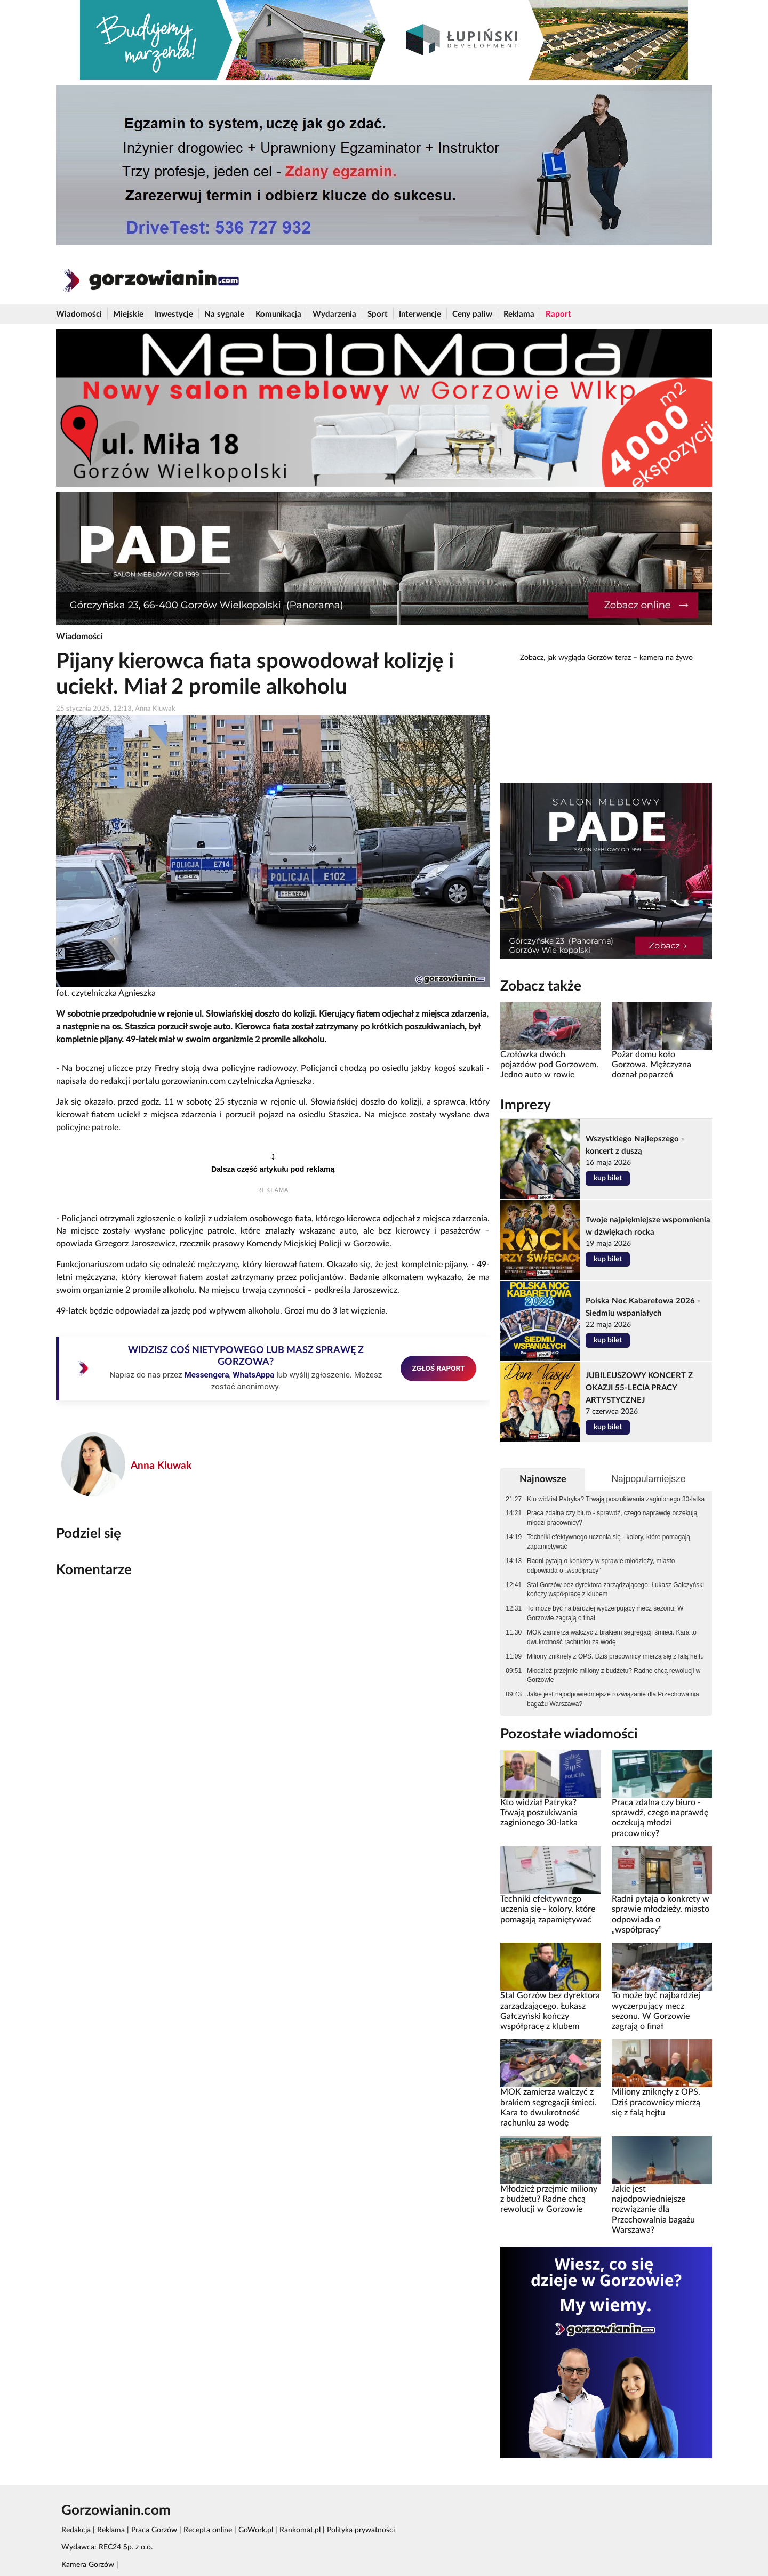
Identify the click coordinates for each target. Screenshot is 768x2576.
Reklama (518, 314)
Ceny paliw (472, 314)
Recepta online (207, 2530)
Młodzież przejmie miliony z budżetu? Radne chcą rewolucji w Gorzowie (613, 1675)
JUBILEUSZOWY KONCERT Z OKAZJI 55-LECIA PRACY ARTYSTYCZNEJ (639, 1388)
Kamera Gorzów (87, 2565)
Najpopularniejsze (648, 1479)
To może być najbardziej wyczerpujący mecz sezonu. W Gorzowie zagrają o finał (605, 1613)
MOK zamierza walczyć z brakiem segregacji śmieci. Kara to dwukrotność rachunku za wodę (612, 1637)
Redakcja (76, 2530)
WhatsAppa (253, 1375)
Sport (377, 314)
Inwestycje (174, 314)
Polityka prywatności (361, 2530)
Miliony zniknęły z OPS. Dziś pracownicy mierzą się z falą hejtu (615, 1656)
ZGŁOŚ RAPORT (438, 1368)
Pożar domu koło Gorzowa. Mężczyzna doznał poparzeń (651, 1065)
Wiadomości (79, 314)
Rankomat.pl (300, 2530)
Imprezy (525, 1105)
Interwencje (420, 314)
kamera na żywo (666, 658)
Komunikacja (278, 314)
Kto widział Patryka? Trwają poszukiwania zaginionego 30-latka (616, 1499)
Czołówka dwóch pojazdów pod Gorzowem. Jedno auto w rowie (549, 1065)
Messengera (206, 1375)
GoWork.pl (255, 2530)
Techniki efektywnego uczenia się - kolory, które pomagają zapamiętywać (608, 1541)
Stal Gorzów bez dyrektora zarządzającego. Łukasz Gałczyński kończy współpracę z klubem (615, 1589)
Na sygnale (224, 314)
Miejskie (128, 314)
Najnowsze (542, 1479)
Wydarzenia (334, 314)
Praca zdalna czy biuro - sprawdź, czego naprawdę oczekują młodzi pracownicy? (612, 1517)
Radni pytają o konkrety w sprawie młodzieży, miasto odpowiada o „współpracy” (601, 1565)
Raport (558, 314)
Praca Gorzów (154, 2530)
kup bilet (608, 1178)
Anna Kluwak (161, 1466)
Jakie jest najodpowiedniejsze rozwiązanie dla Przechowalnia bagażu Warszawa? (613, 1699)
